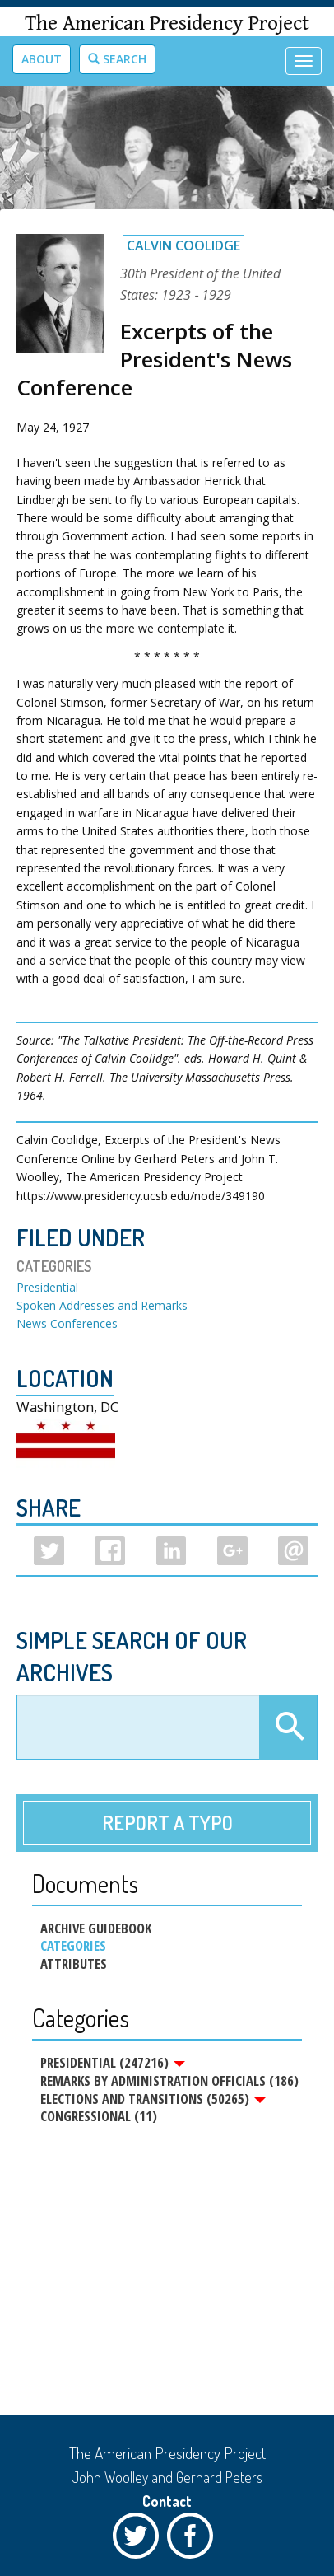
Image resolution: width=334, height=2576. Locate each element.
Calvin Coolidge (183, 245)
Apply (288, 1727)
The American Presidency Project (167, 23)
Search (117, 59)
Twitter (140, 2540)
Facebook (194, 2540)
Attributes (73, 1964)
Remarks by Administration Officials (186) (169, 2081)
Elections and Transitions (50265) (153, 2099)
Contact (167, 2501)
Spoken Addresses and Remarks (102, 1305)
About (41, 59)
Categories (73, 1946)
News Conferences (67, 1323)
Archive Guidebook (95, 1928)
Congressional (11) (98, 2116)
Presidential (47, 1287)
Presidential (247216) (112, 2063)
